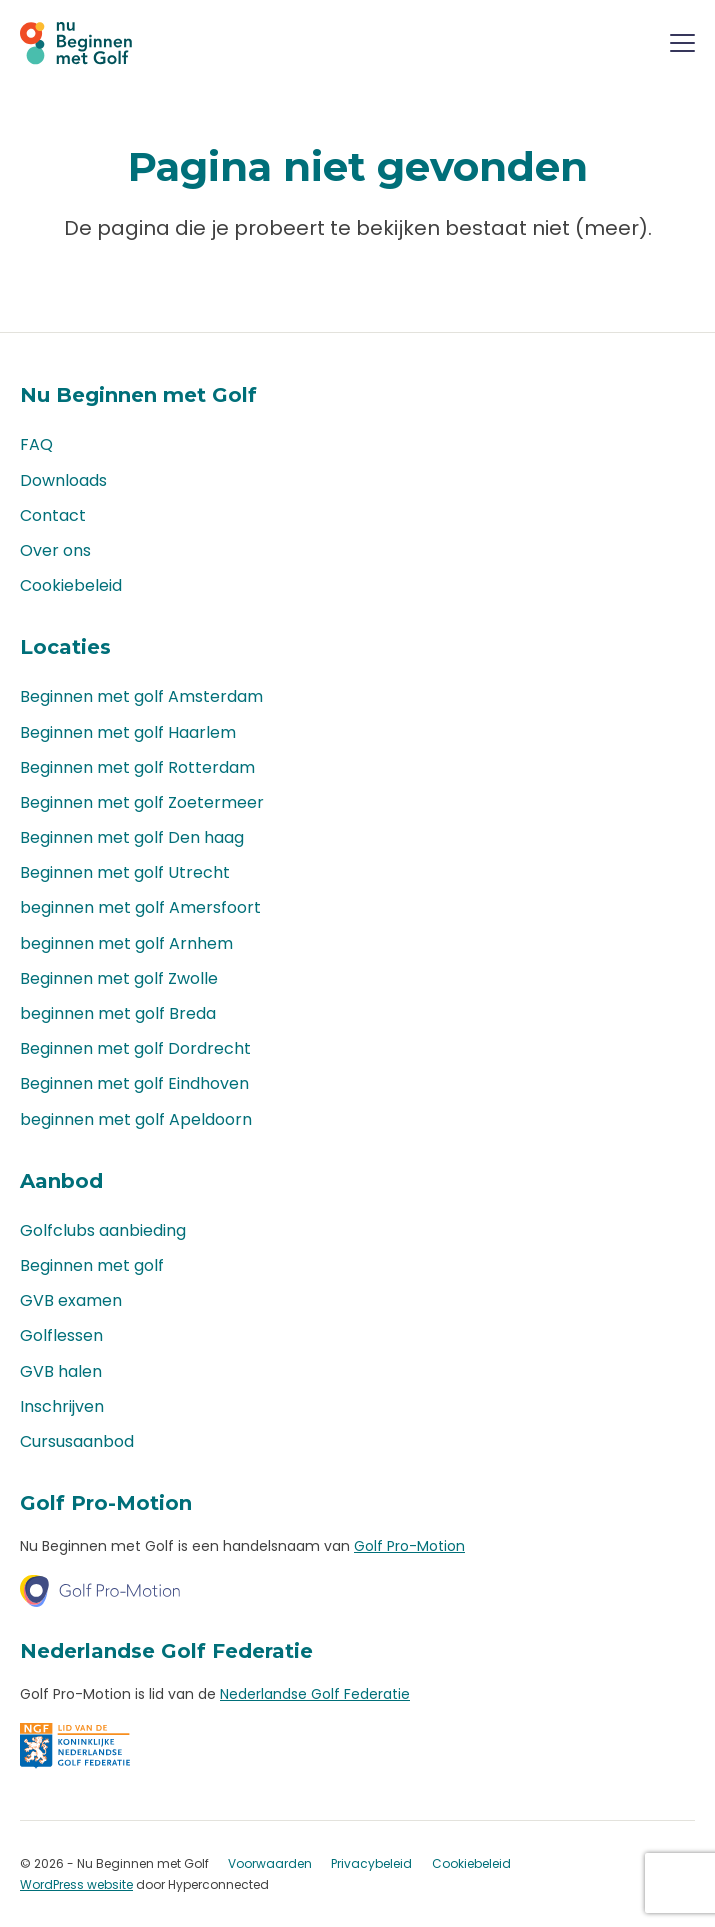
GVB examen (71, 1300)
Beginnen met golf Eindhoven (134, 1083)
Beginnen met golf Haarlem (128, 732)
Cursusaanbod (77, 1441)
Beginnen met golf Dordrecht (135, 1048)
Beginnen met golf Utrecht (125, 872)
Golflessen (61, 1335)
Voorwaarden (270, 1863)
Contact (53, 515)
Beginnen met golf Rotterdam (137, 767)
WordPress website (76, 1884)
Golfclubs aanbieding (103, 1230)
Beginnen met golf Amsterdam (141, 696)
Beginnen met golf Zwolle (119, 978)
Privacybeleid (371, 1863)
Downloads (63, 480)
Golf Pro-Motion (409, 1546)
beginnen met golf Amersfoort (140, 907)
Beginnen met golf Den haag (132, 837)
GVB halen (61, 1371)
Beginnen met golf (92, 1265)
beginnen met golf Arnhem (126, 943)
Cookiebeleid (71, 585)
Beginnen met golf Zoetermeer (142, 802)
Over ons (55, 550)
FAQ (36, 444)
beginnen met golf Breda (118, 1013)
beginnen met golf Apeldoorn (136, 1119)
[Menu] (682, 46)
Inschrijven (62, 1406)
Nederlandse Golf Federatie (315, 1694)
